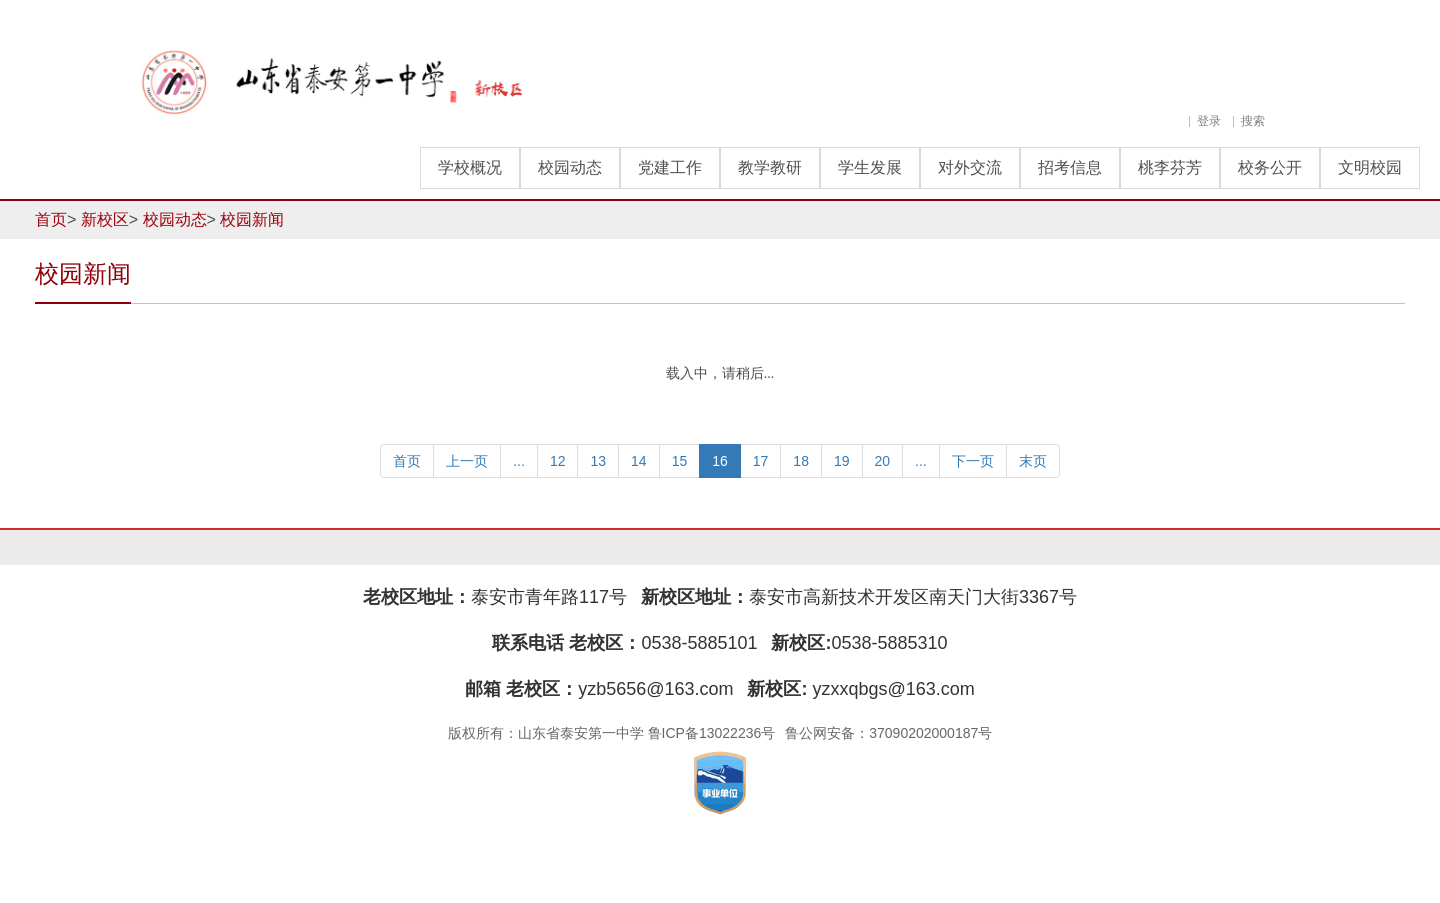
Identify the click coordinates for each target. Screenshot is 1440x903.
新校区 (105, 219)
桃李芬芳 (1170, 167)
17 (761, 461)
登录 (1209, 121)
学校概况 (470, 167)
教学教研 (770, 167)
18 (801, 461)
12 (558, 461)
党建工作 (670, 167)
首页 (51, 219)
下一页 (973, 461)
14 (639, 461)
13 (598, 461)
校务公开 (1270, 167)
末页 (1033, 461)
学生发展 (870, 167)
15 (680, 461)
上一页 (467, 461)
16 (720, 461)
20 (883, 461)
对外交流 (970, 167)
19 (842, 461)
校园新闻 (252, 219)
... (519, 461)
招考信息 (1070, 167)
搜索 (1253, 121)
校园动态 (570, 167)
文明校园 (1370, 167)
